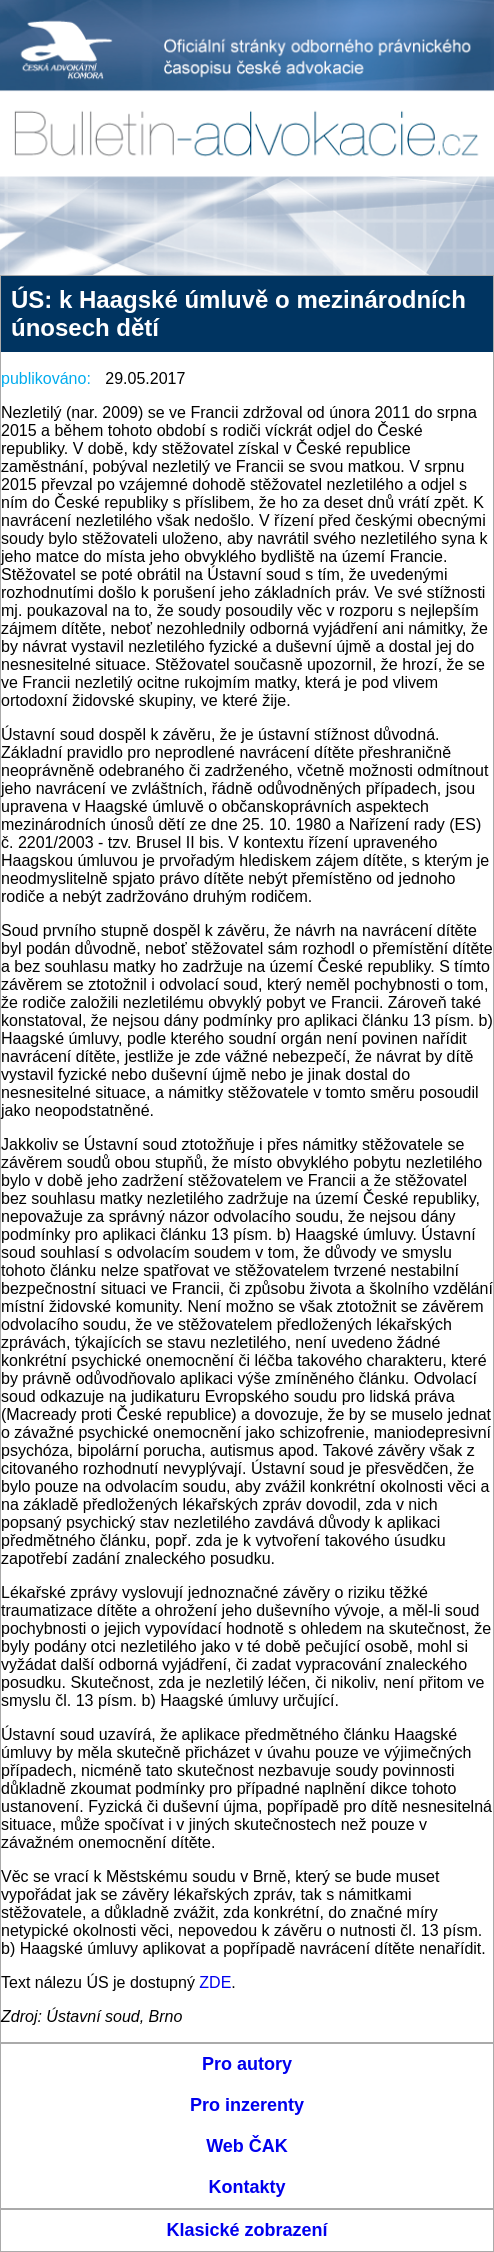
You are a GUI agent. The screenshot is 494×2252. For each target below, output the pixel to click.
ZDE (215, 1982)
